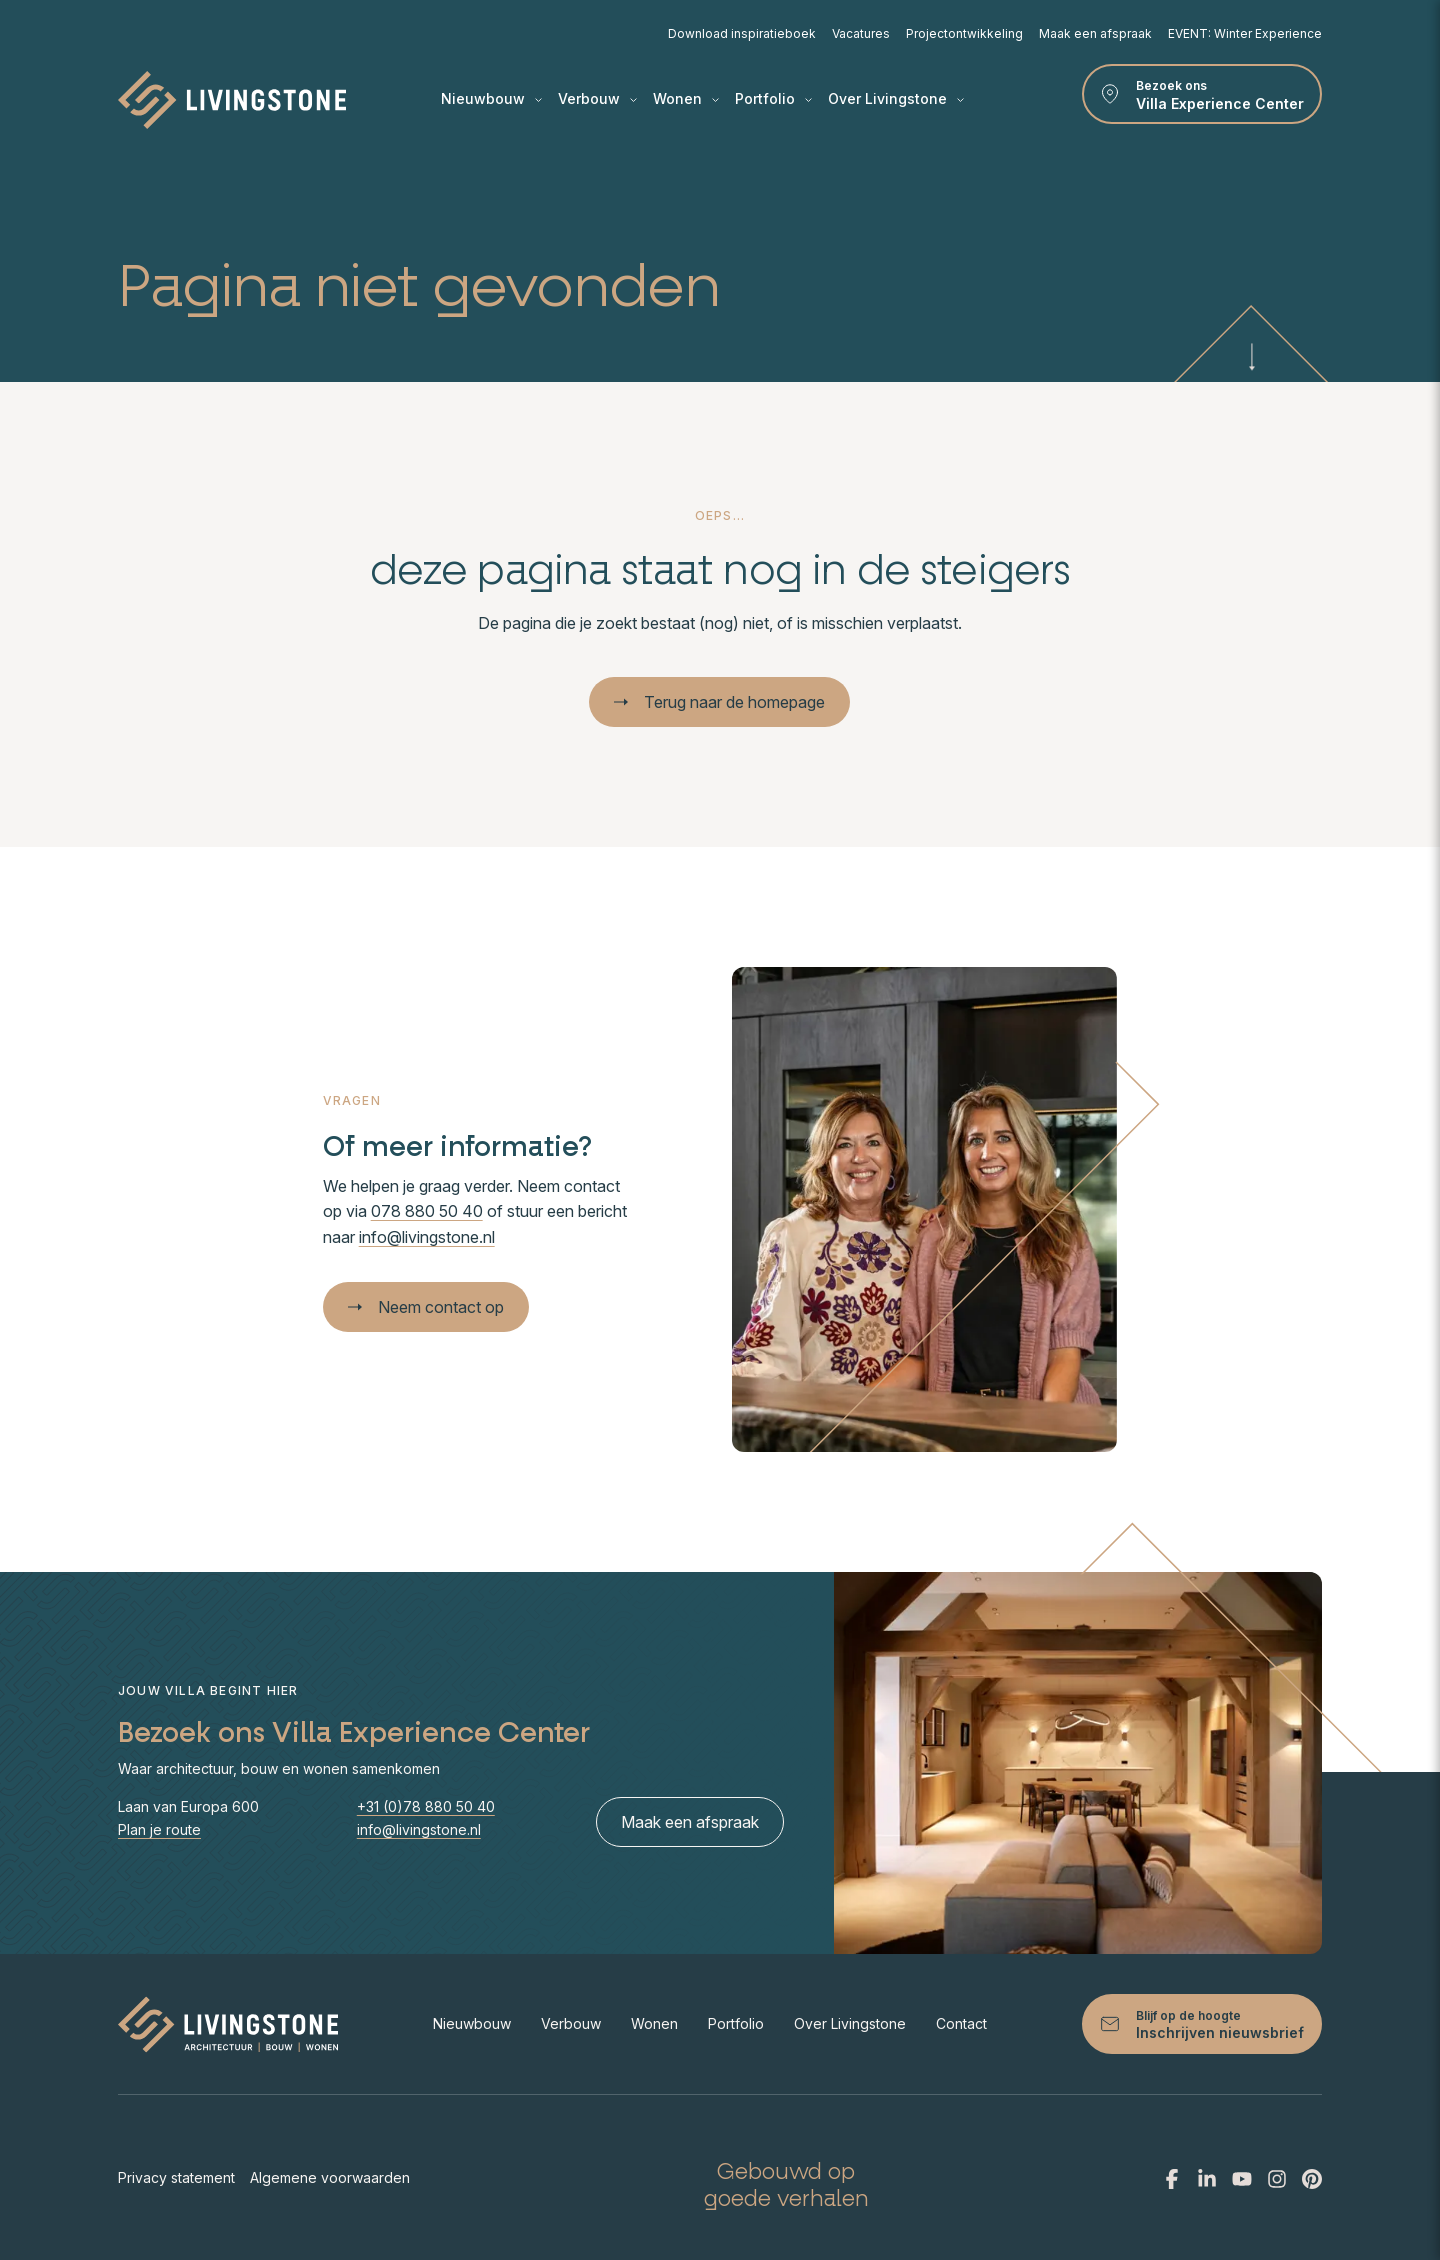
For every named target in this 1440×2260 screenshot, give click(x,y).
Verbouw (597, 99)
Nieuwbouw (491, 99)
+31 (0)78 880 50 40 (426, 1807)
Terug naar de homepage (719, 702)
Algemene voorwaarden (330, 2177)
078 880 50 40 (427, 1211)
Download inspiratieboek (742, 33)
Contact (961, 2023)
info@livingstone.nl (427, 1237)
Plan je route (159, 1829)
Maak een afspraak (1095, 33)
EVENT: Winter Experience (1245, 33)
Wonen (686, 99)
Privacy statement (176, 2177)
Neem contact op (426, 1307)
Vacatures (861, 33)
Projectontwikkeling (964, 33)
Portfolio (773, 99)
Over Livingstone (896, 99)
